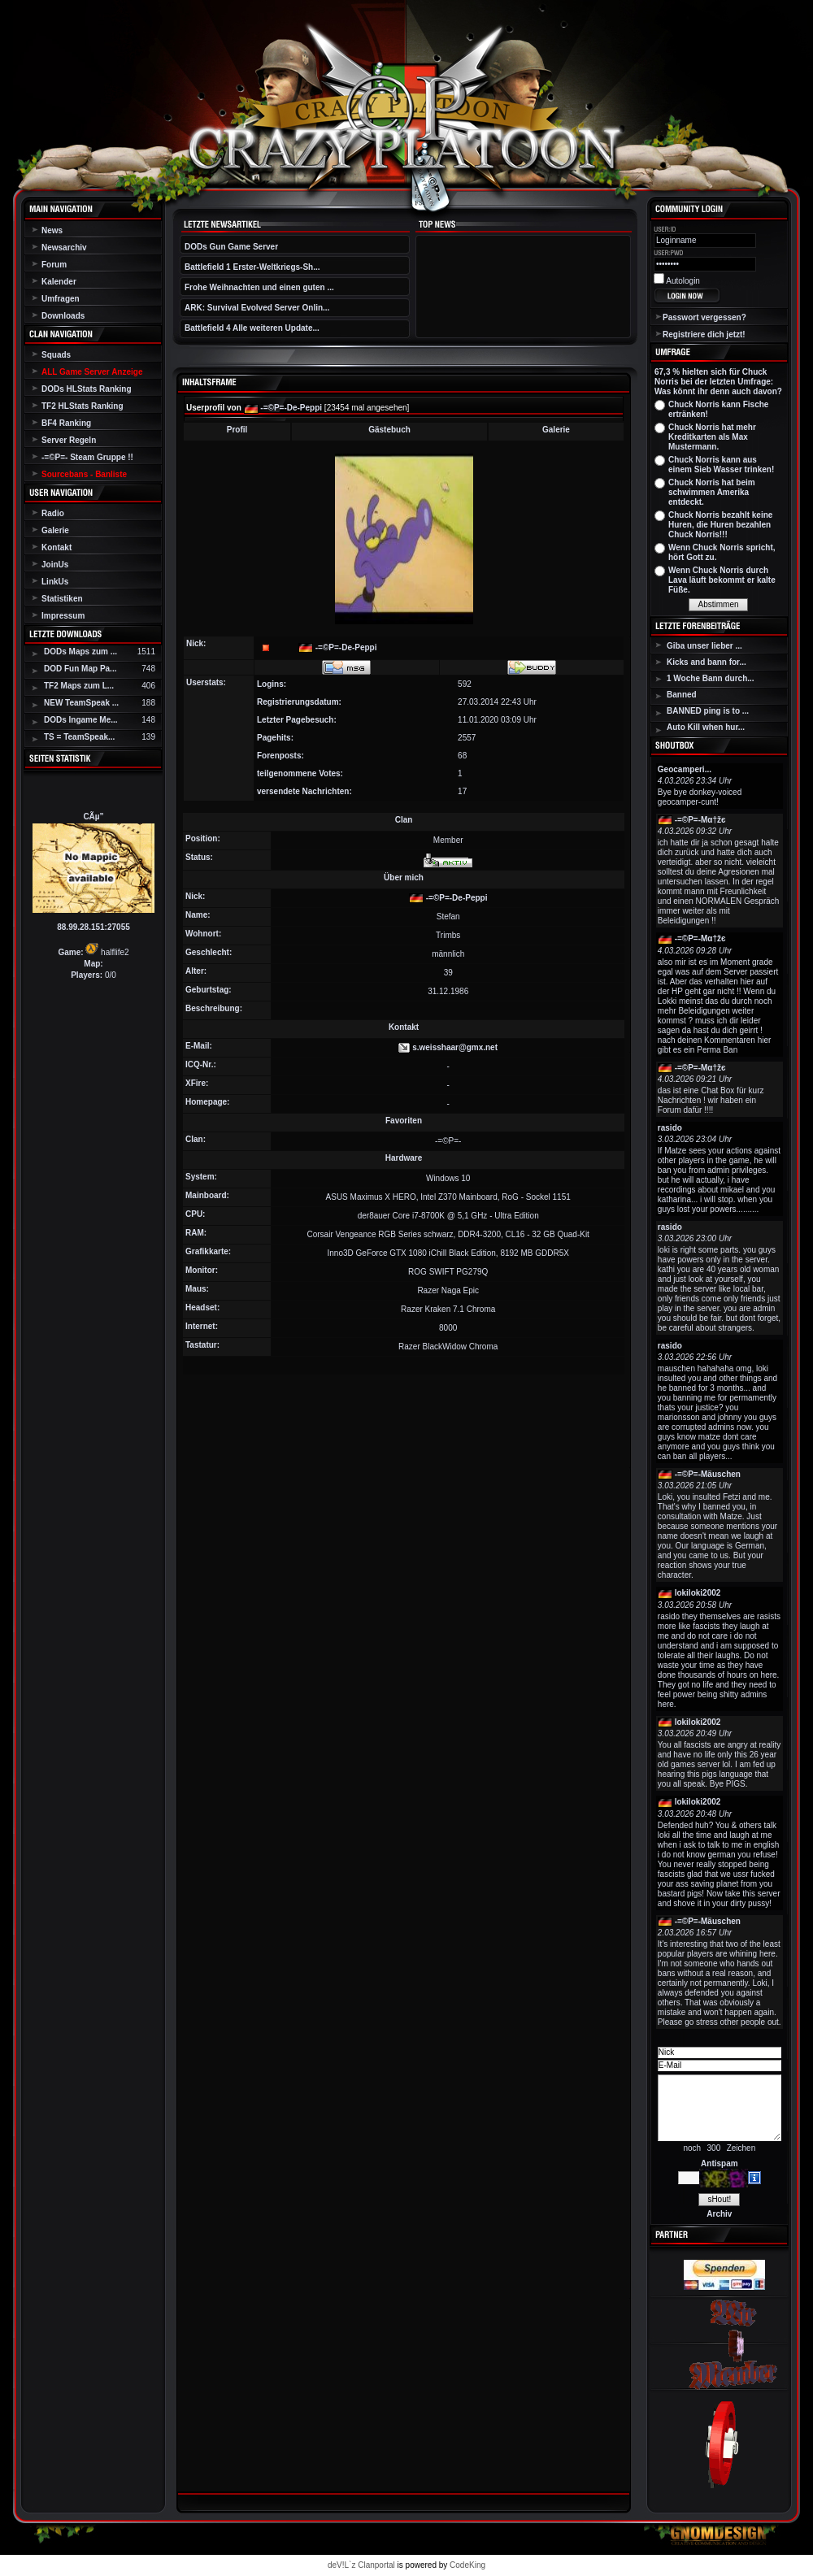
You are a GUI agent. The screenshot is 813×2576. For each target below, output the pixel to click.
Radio (52, 513)
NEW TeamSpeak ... (81, 702)
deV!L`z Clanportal (361, 2565)
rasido (670, 1127)
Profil (237, 429)
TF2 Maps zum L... (79, 685)
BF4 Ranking (66, 423)
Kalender (58, 281)
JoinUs (54, 564)
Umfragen (60, 298)
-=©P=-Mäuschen (708, 1474)
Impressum (63, 615)
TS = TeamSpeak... (79, 736)
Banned (682, 694)
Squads (56, 354)
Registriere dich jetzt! (704, 334)
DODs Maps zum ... (80, 651)
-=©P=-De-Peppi (291, 407)
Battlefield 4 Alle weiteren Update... (252, 328)
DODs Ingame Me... (81, 719)
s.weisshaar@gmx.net (455, 1047)
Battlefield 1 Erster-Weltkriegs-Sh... (252, 267)
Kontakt (56, 547)
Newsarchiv (64, 247)
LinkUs (54, 581)
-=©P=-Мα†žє (700, 819)
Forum (54, 264)
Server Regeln (68, 440)
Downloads (63, 315)
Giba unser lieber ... (704, 645)
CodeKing (467, 2565)
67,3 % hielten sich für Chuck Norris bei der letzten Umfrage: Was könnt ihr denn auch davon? (718, 381)
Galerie (55, 530)
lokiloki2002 (698, 1592)
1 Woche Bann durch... (710, 678)
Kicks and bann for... (706, 662)
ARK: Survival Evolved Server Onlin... (257, 307)
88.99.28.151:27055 (93, 927)
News (52, 230)
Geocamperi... (684, 769)
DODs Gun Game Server (231, 246)
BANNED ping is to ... (708, 710)
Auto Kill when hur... (706, 727)
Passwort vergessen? (704, 317)
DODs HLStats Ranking (86, 388)
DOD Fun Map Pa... (80, 668)
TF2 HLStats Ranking (82, 406)
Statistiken (62, 598)
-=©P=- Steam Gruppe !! (87, 457)
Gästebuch (389, 429)
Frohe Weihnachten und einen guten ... (259, 287)
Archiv (719, 2213)
